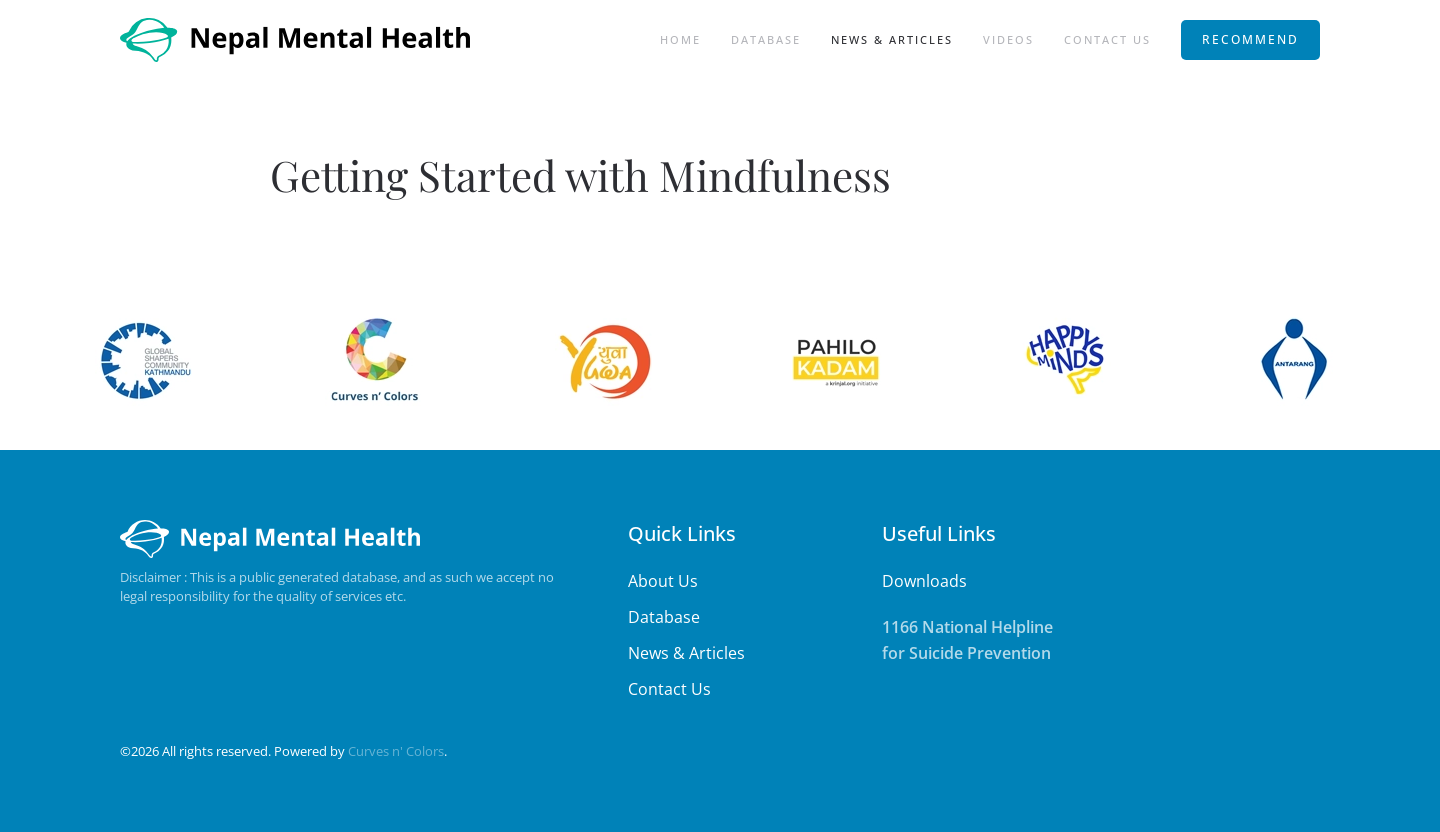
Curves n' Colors (396, 751)
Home (680, 39)
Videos (1008, 39)
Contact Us (1107, 39)
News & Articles (892, 39)
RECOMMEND (1250, 39)
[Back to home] (297, 40)
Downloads (924, 581)
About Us (663, 581)
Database (766, 39)
